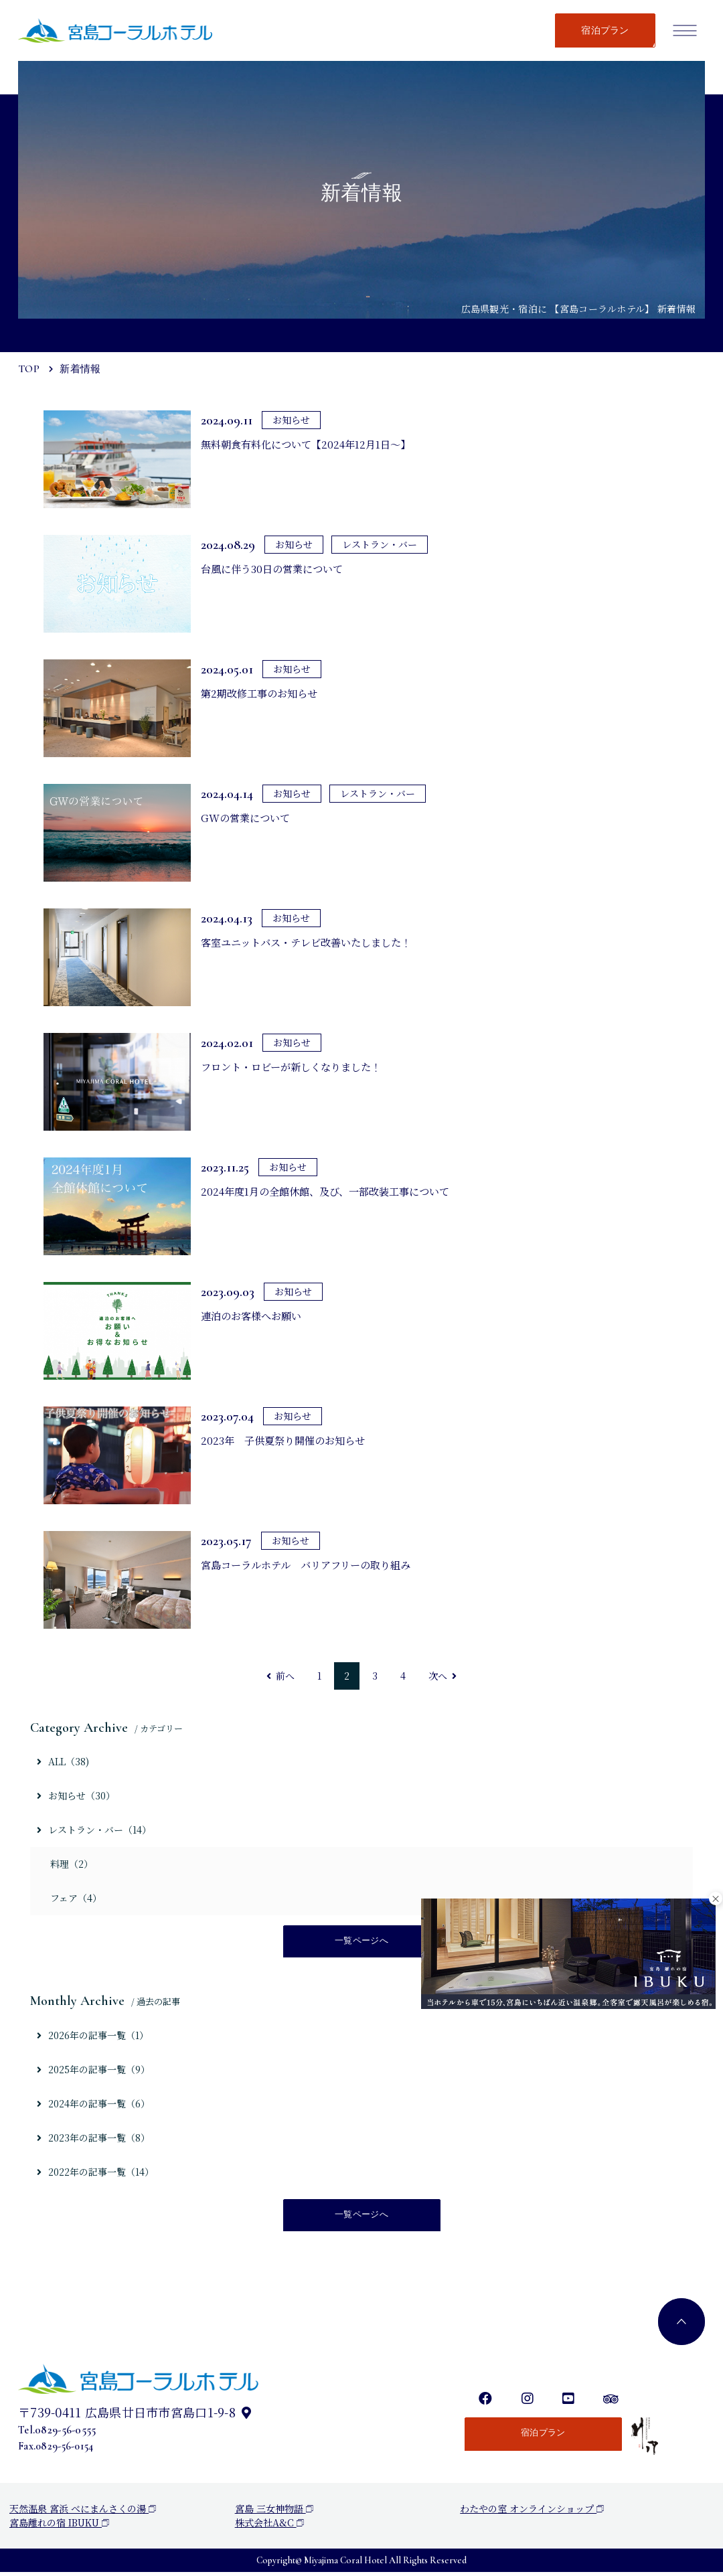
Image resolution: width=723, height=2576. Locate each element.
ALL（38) (63, 1761)
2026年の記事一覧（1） (93, 2036)
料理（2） (71, 1863)
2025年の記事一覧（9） (93, 2071)
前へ (280, 1675)
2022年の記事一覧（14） (95, 2173)
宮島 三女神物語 (274, 2512)
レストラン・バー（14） (94, 1829)
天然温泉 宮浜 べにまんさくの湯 (82, 2512)
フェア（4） (76, 1898)
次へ (442, 1675)
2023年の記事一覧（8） (93, 2139)
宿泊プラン (605, 30)
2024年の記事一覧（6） (93, 2105)
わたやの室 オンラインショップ (532, 2512)
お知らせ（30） (76, 1795)
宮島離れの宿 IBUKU (59, 2526)
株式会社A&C (269, 2526)
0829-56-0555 (65, 2434)
